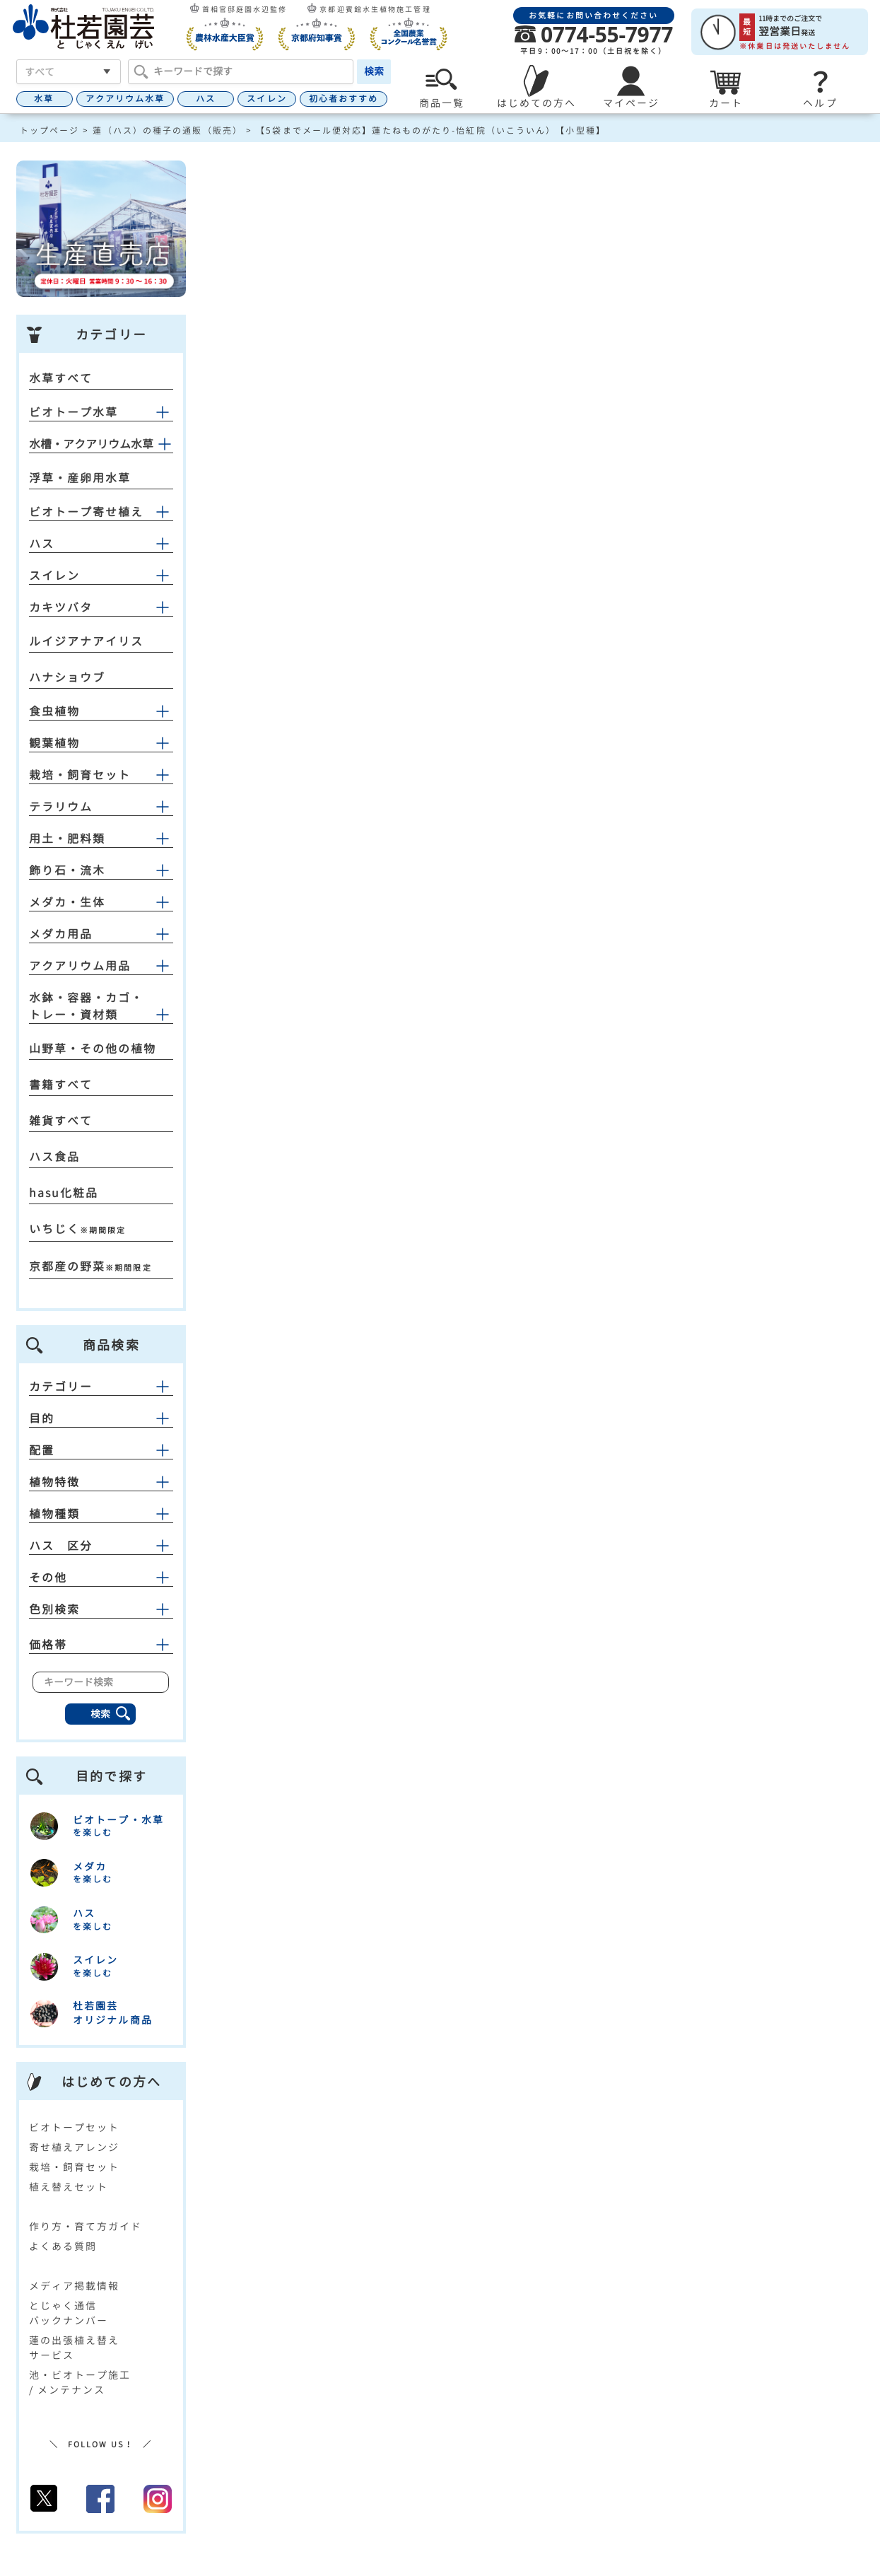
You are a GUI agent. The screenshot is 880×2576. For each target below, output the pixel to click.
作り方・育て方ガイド (86, 2226)
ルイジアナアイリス (86, 641)
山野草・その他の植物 (93, 1048)
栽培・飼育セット (80, 775)
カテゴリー (101, 1386)
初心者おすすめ (344, 99)
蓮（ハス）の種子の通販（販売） (167, 130)
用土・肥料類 (67, 838)
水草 (44, 99)
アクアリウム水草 (125, 99)
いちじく (54, 1229)
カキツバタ (61, 607)
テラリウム (61, 807)
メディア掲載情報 (74, 2285)
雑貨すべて (61, 1121)
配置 (101, 1450)
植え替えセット (69, 2186)
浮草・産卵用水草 (80, 478)
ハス (206, 99)
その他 (101, 1577)
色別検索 (101, 1609)
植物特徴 (101, 1482)
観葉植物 (54, 743)
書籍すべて (61, 1084)
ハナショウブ (67, 677)
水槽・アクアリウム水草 (91, 444)
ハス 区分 (101, 1545)
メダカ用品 (61, 934)
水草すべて (61, 378)
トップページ (50, 130)
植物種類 (101, 1513)
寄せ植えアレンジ (74, 2147)
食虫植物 (54, 711)
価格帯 (101, 1644)
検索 (374, 71)
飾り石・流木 (67, 870)
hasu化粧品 (64, 1193)
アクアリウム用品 (80, 966)
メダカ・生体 (67, 902)
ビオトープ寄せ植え (86, 512)
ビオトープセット (74, 2127)
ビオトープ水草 (74, 412)
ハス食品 (54, 1157)
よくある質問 (63, 2246)
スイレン (266, 99)
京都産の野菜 (67, 1266)
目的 (101, 1418)
